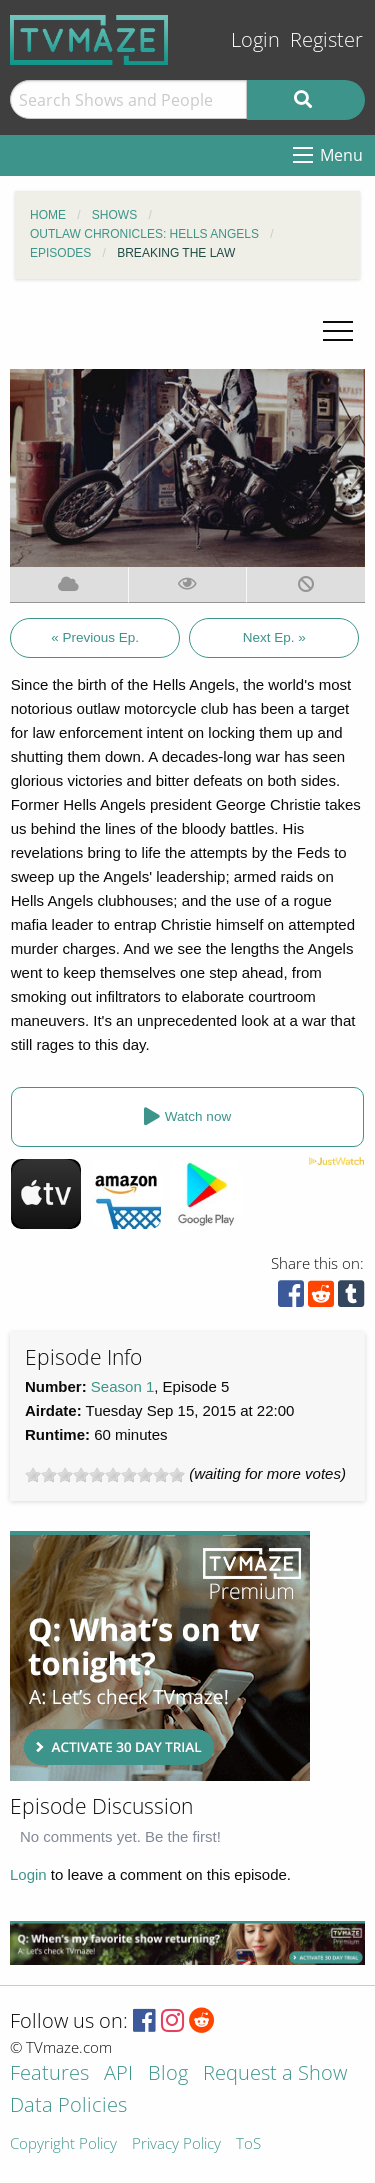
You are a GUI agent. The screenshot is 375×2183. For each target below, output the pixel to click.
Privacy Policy (176, 2144)
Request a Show (275, 2074)
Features (49, 2074)
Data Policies (68, 2106)
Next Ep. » (274, 637)
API (118, 2074)
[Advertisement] (160, 1656)
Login (255, 39)
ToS (248, 2144)
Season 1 (122, 1386)
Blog (168, 2074)
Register (326, 39)
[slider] (105, 1475)
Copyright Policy (63, 2144)
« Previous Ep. (95, 637)
